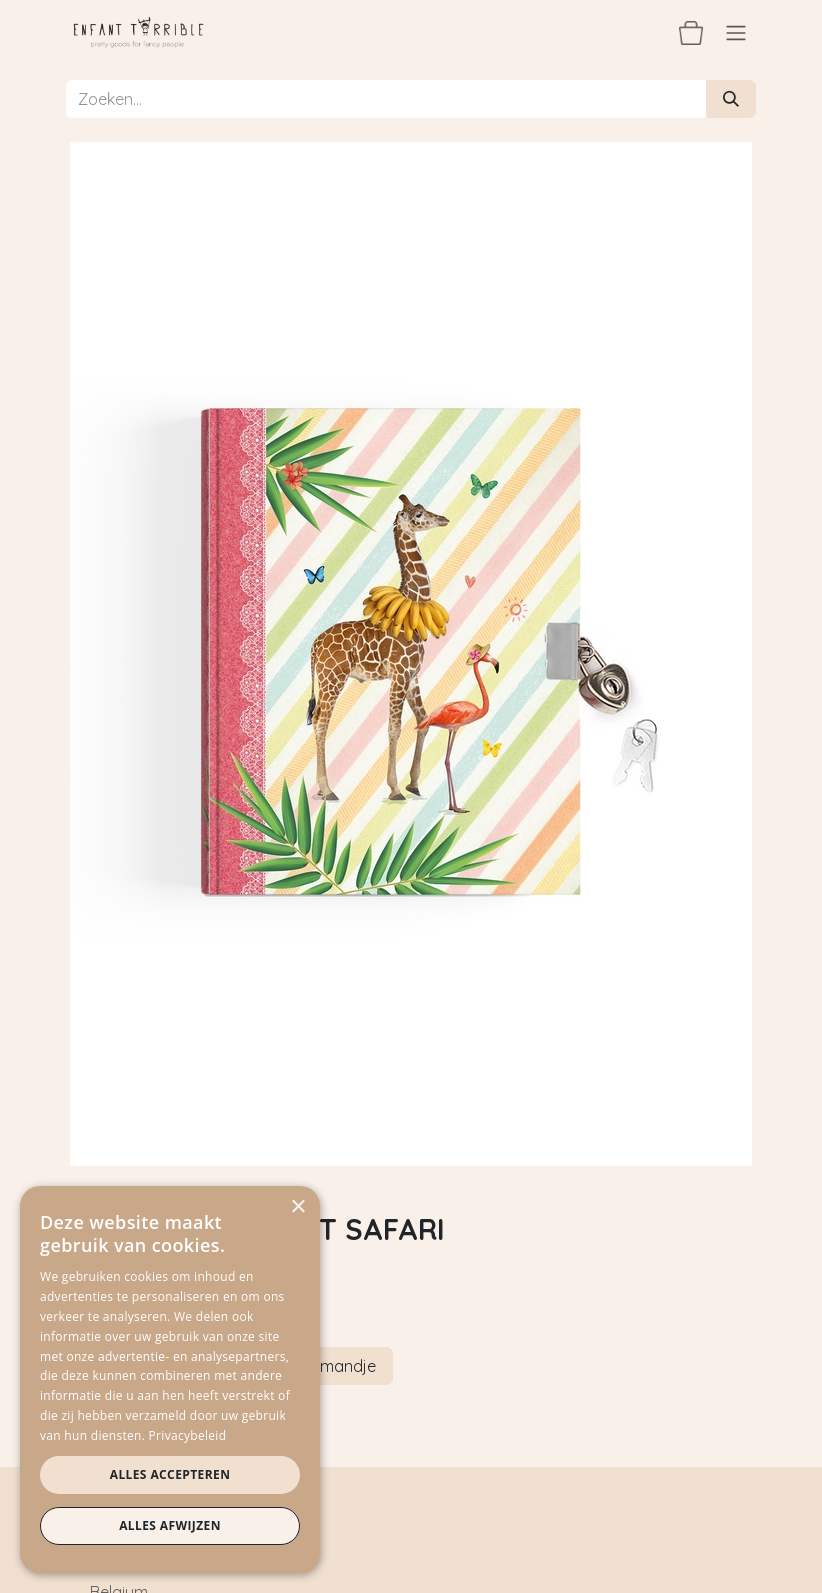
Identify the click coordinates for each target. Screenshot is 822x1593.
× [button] (297, 1207)
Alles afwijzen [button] (170, 1525)
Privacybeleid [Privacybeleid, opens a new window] (188, 1435)
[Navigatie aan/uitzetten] (736, 32)
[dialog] (170, 1379)
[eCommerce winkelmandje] (691, 32)
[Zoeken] (731, 99)
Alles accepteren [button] (170, 1474)
